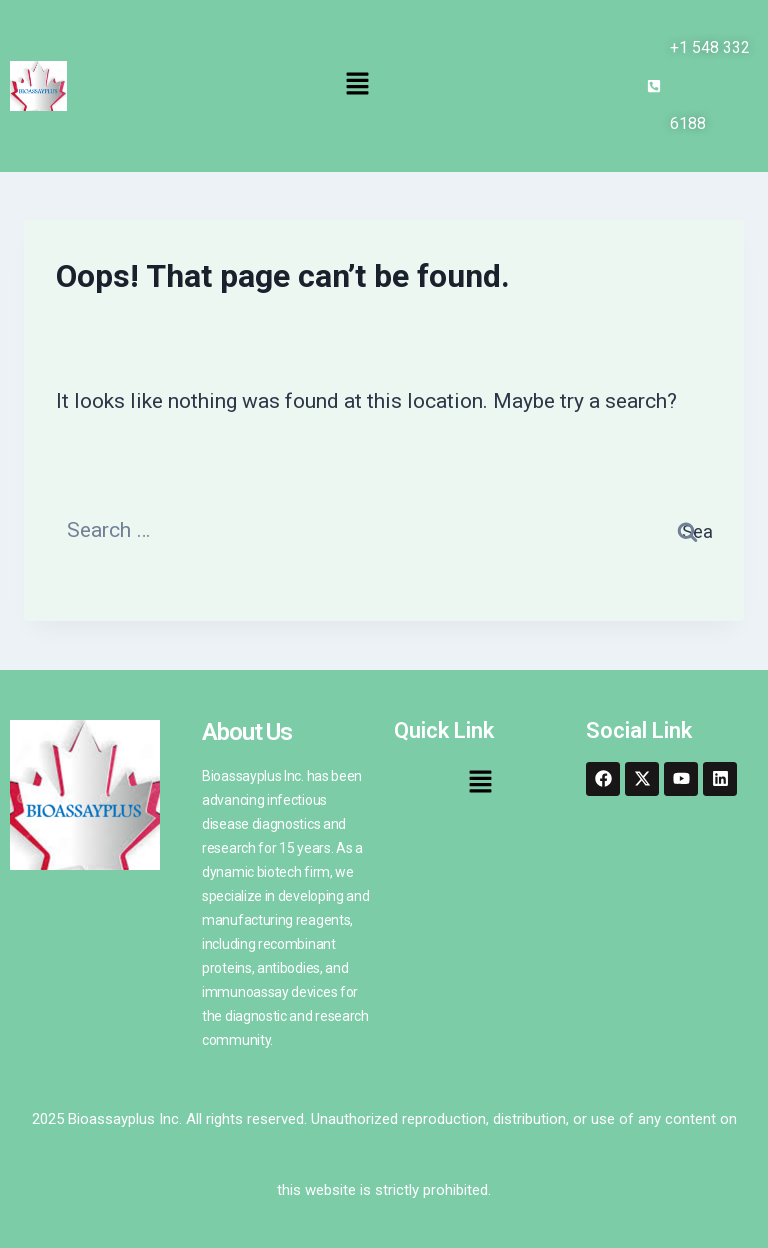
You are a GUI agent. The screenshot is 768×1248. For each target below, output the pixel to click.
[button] (357, 86)
